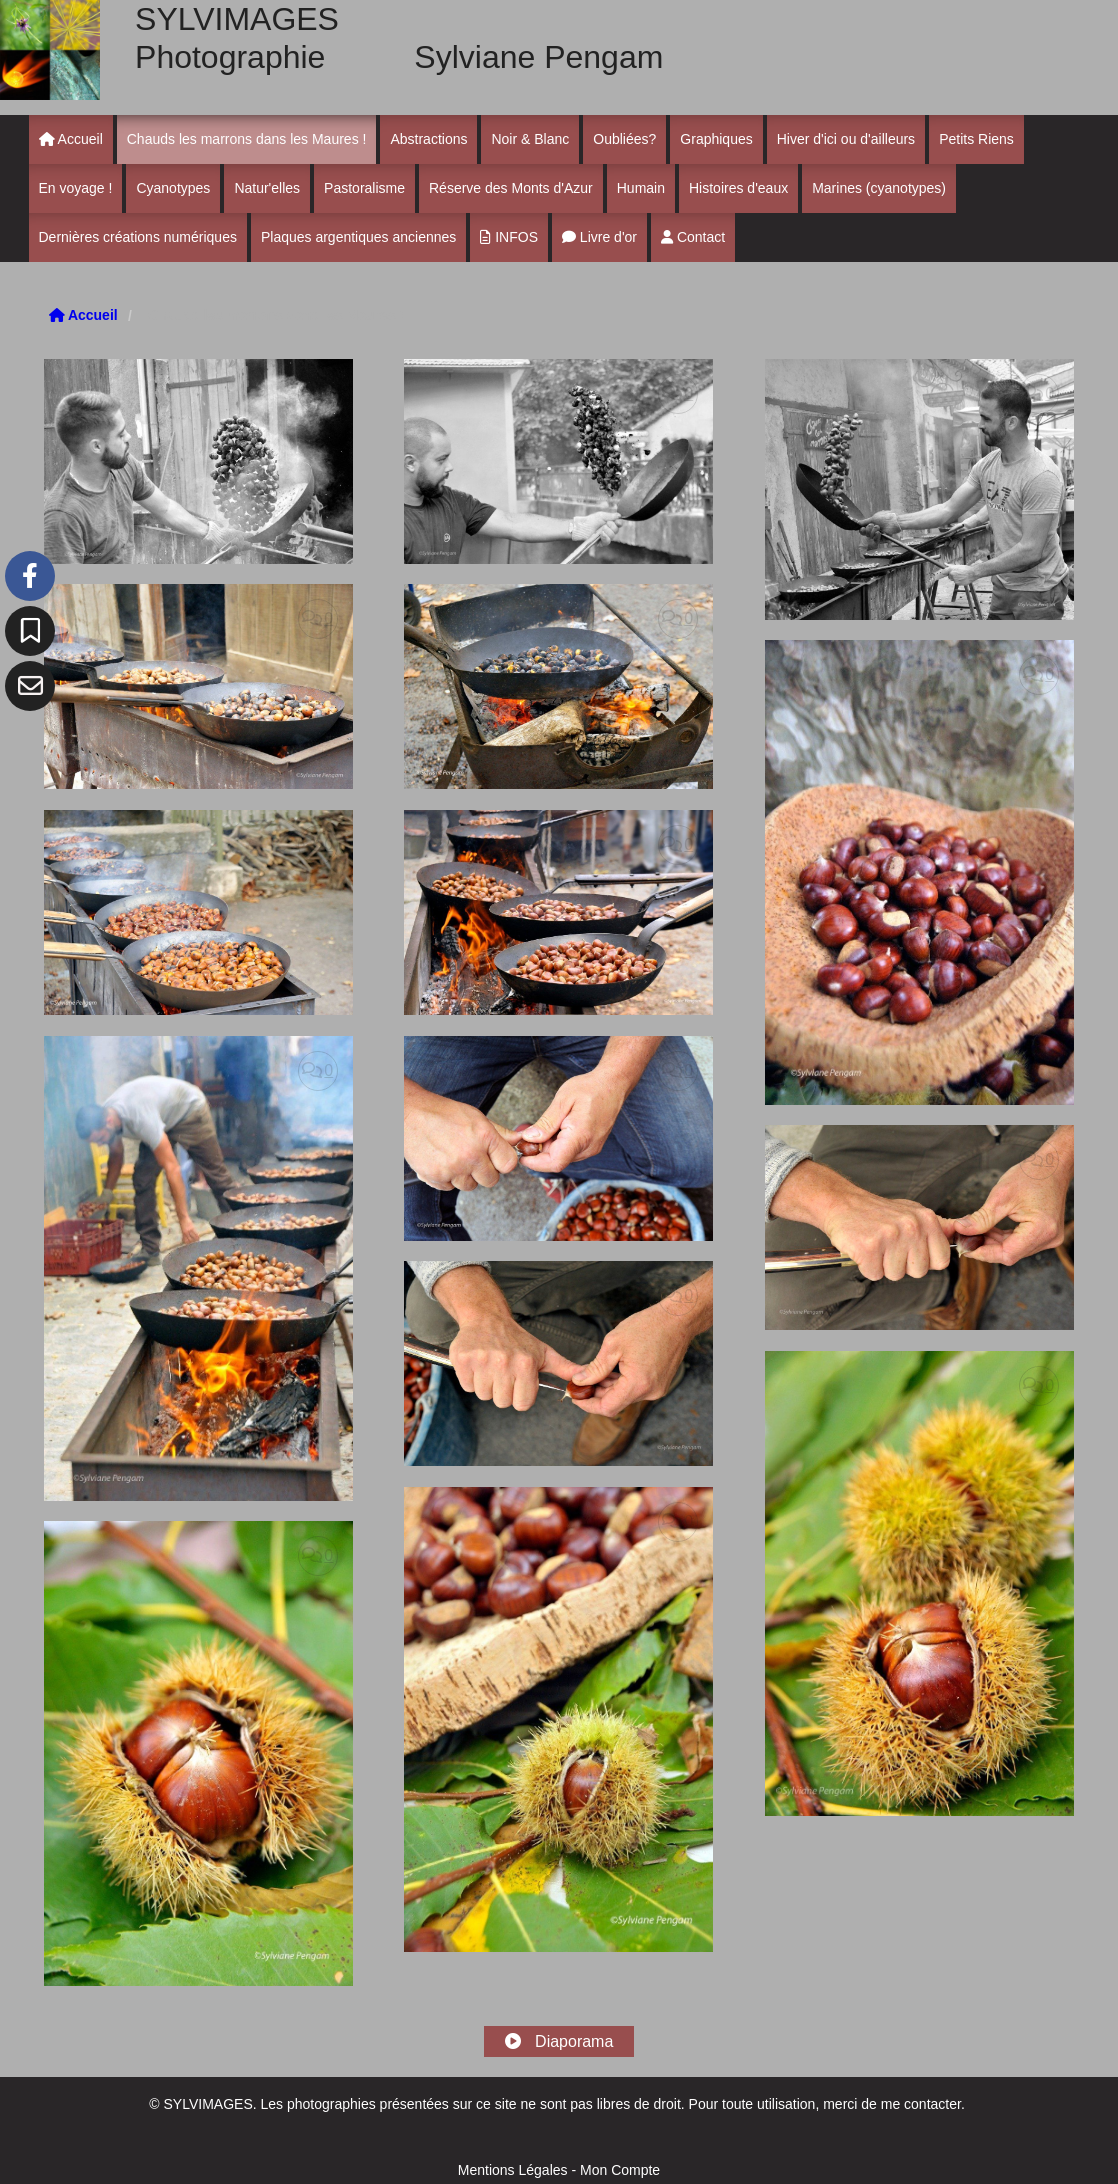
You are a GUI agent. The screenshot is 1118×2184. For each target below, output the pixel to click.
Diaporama (559, 2041)
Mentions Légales (513, 2170)
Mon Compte (620, 2170)
